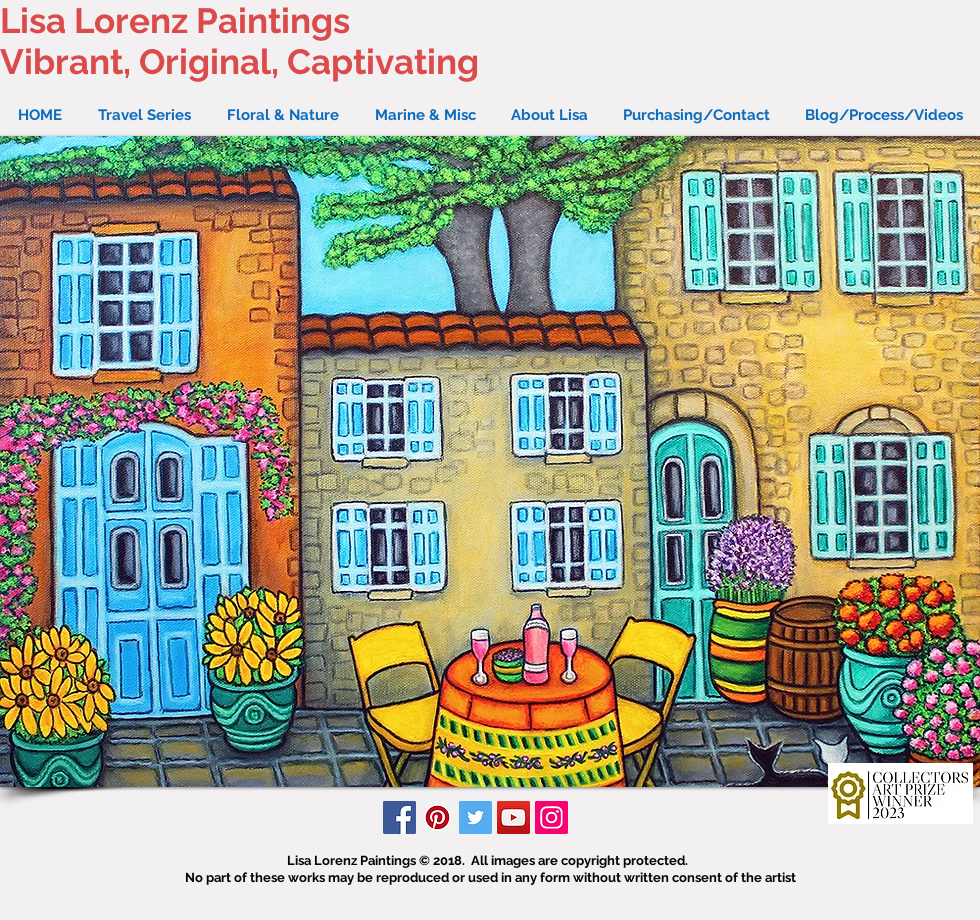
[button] (490, 461)
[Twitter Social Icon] (475, 817)
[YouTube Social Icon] (513, 817)
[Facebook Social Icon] (399, 817)
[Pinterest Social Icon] (437, 817)
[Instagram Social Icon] (551, 817)
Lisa (33, 20)
